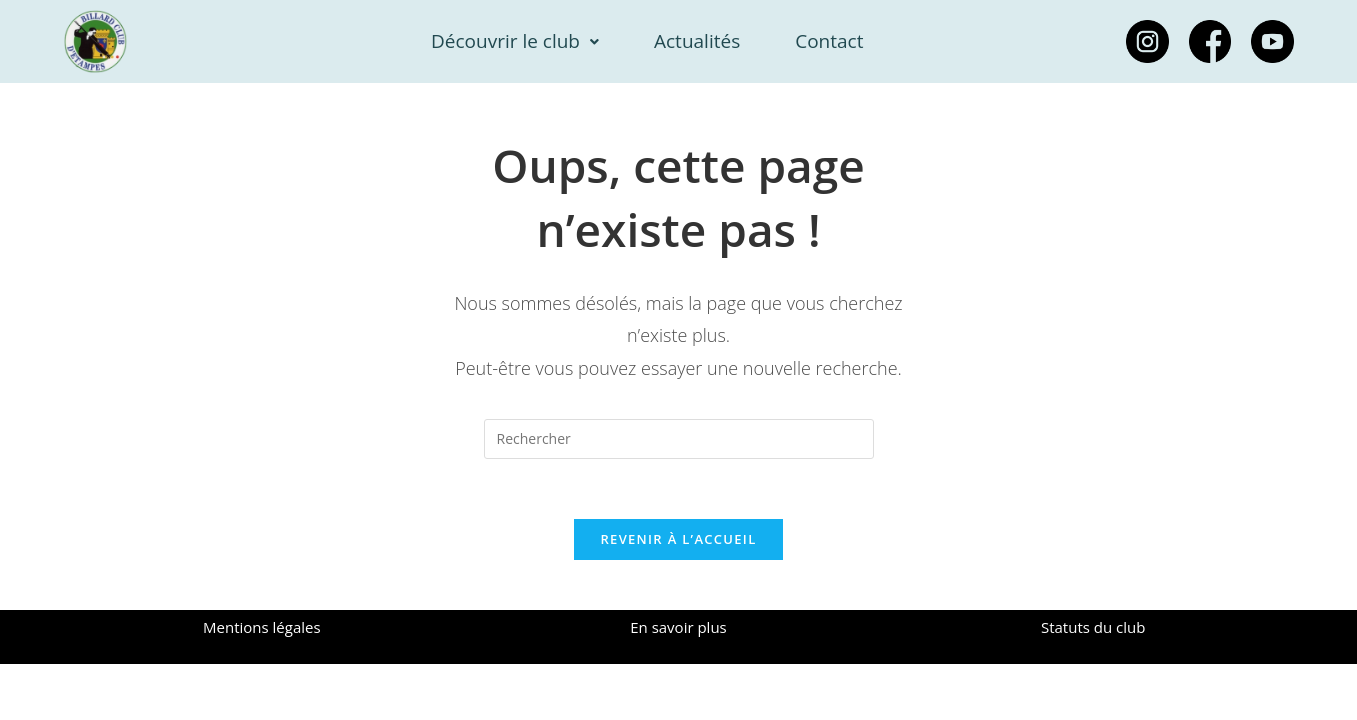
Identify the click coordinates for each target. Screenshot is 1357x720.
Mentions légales (262, 627)
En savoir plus (678, 627)
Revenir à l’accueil (678, 539)
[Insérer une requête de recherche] (679, 439)
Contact (829, 41)
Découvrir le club (515, 41)
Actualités (697, 41)
